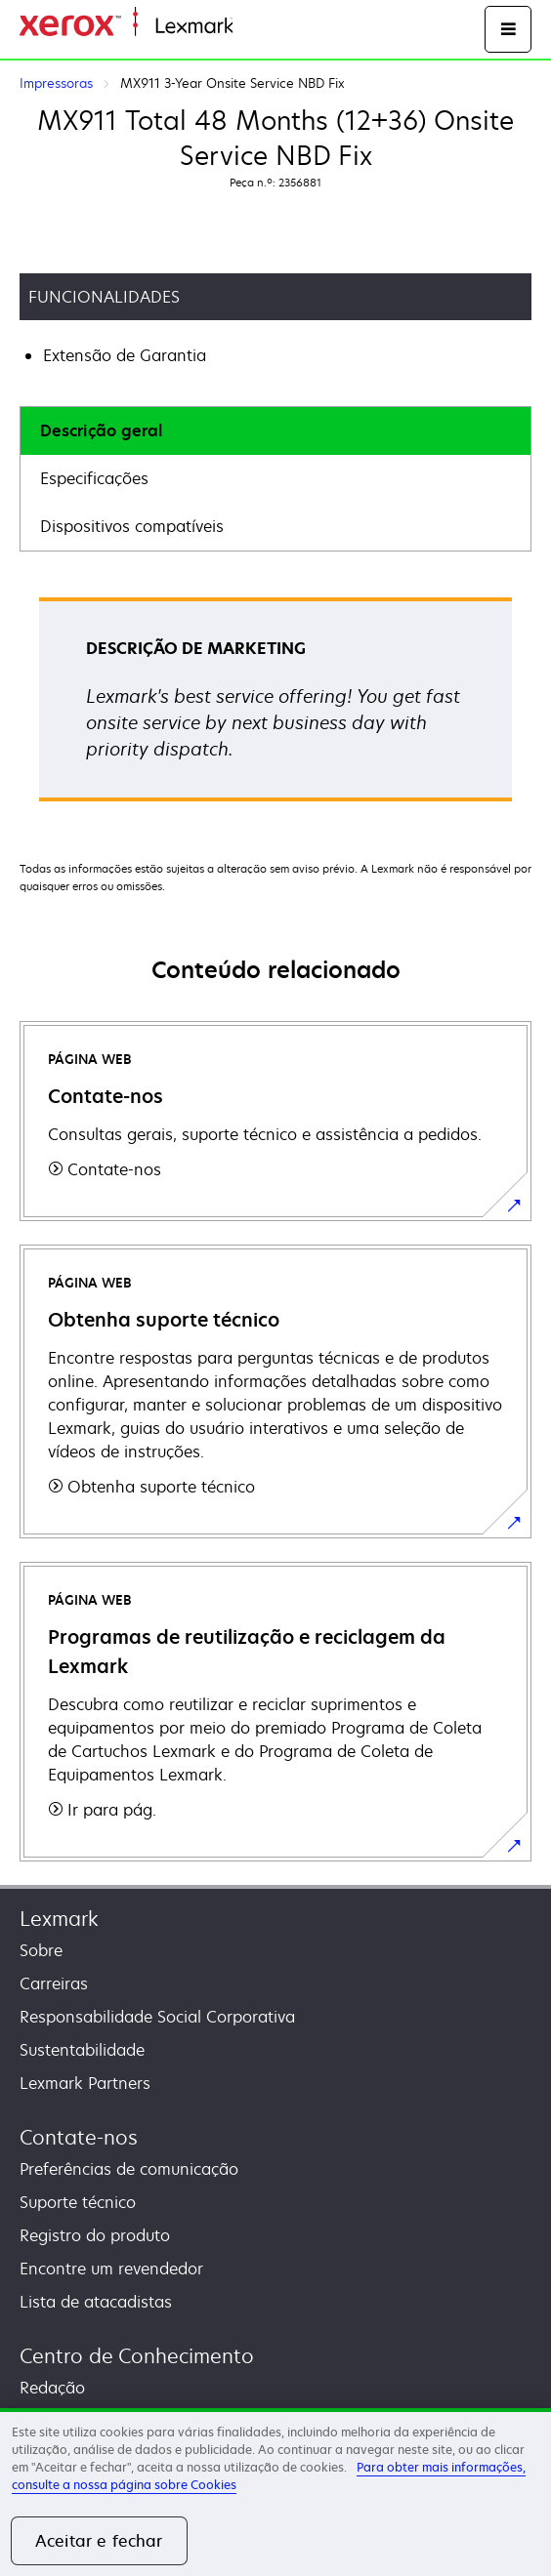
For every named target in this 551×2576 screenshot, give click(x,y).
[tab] (275, 431)
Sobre (41, 1950)
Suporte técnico (78, 2202)
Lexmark (59, 1918)
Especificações (94, 478)
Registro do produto (95, 2235)
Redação (52, 2387)
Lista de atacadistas (96, 2301)
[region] (275, 2492)
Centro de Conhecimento (137, 2356)
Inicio (250, 27)
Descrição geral (101, 430)
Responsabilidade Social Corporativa (157, 2016)
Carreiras (54, 1983)
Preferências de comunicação (129, 2169)
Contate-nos (79, 2137)
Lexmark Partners (85, 2083)
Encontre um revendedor (111, 2268)
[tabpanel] (275, 706)
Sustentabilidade (82, 2050)
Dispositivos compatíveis (132, 526)
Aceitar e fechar (99, 2541)
